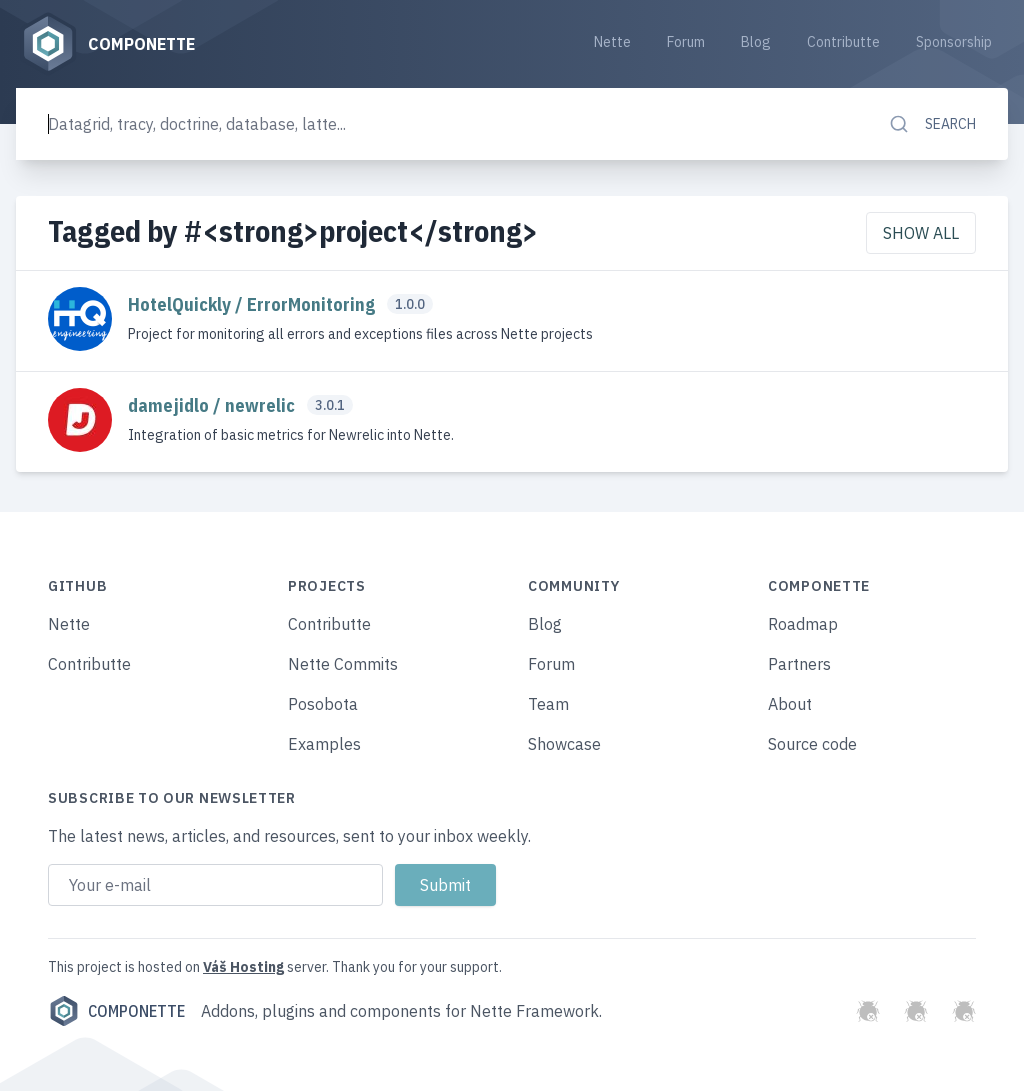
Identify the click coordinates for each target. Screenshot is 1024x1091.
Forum (686, 42)
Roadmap (803, 624)
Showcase (564, 744)
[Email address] (215, 885)
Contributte (843, 42)
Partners (799, 664)
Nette (612, 42)
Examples (324, 744)
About (790, 704)
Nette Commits (343, 664)
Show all (921, 233)
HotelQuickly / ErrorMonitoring (253, 304)
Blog (756, 42)
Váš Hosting (243, 967)
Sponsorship (954, 42)
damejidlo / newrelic (213, 405)
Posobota (323, 704)
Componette (116, 1011)
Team (548, 704)
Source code (812, 744)
